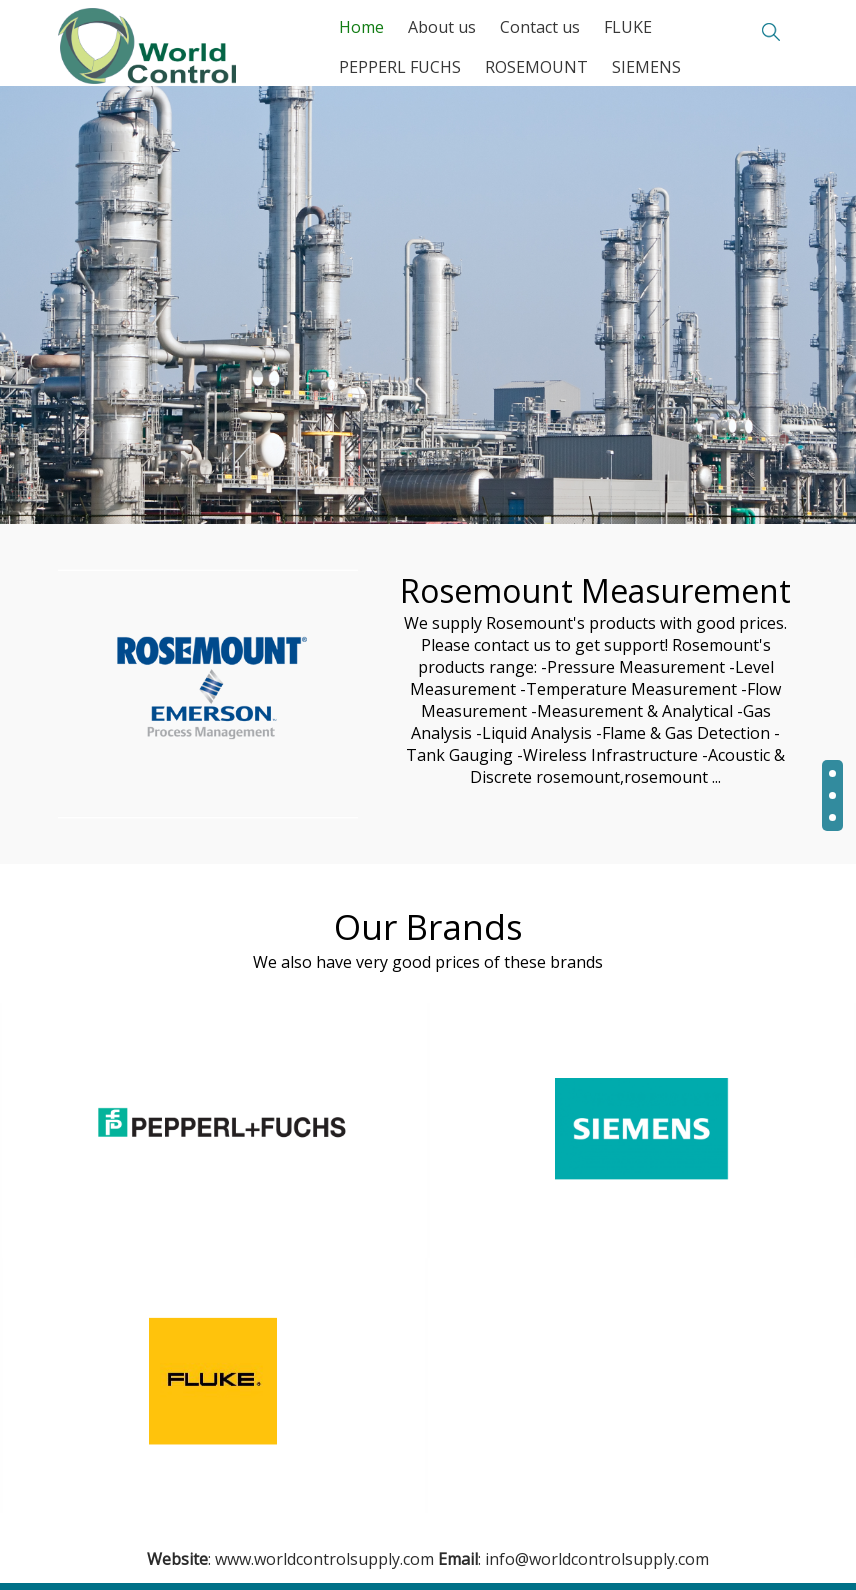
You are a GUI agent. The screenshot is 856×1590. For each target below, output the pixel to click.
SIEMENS (646, 67)
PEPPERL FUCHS (400, 67)
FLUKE (628, 27)
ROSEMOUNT (536, 67)
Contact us (540, 27)
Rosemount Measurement (595, 590)
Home (361, 27)
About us (442, 27)
